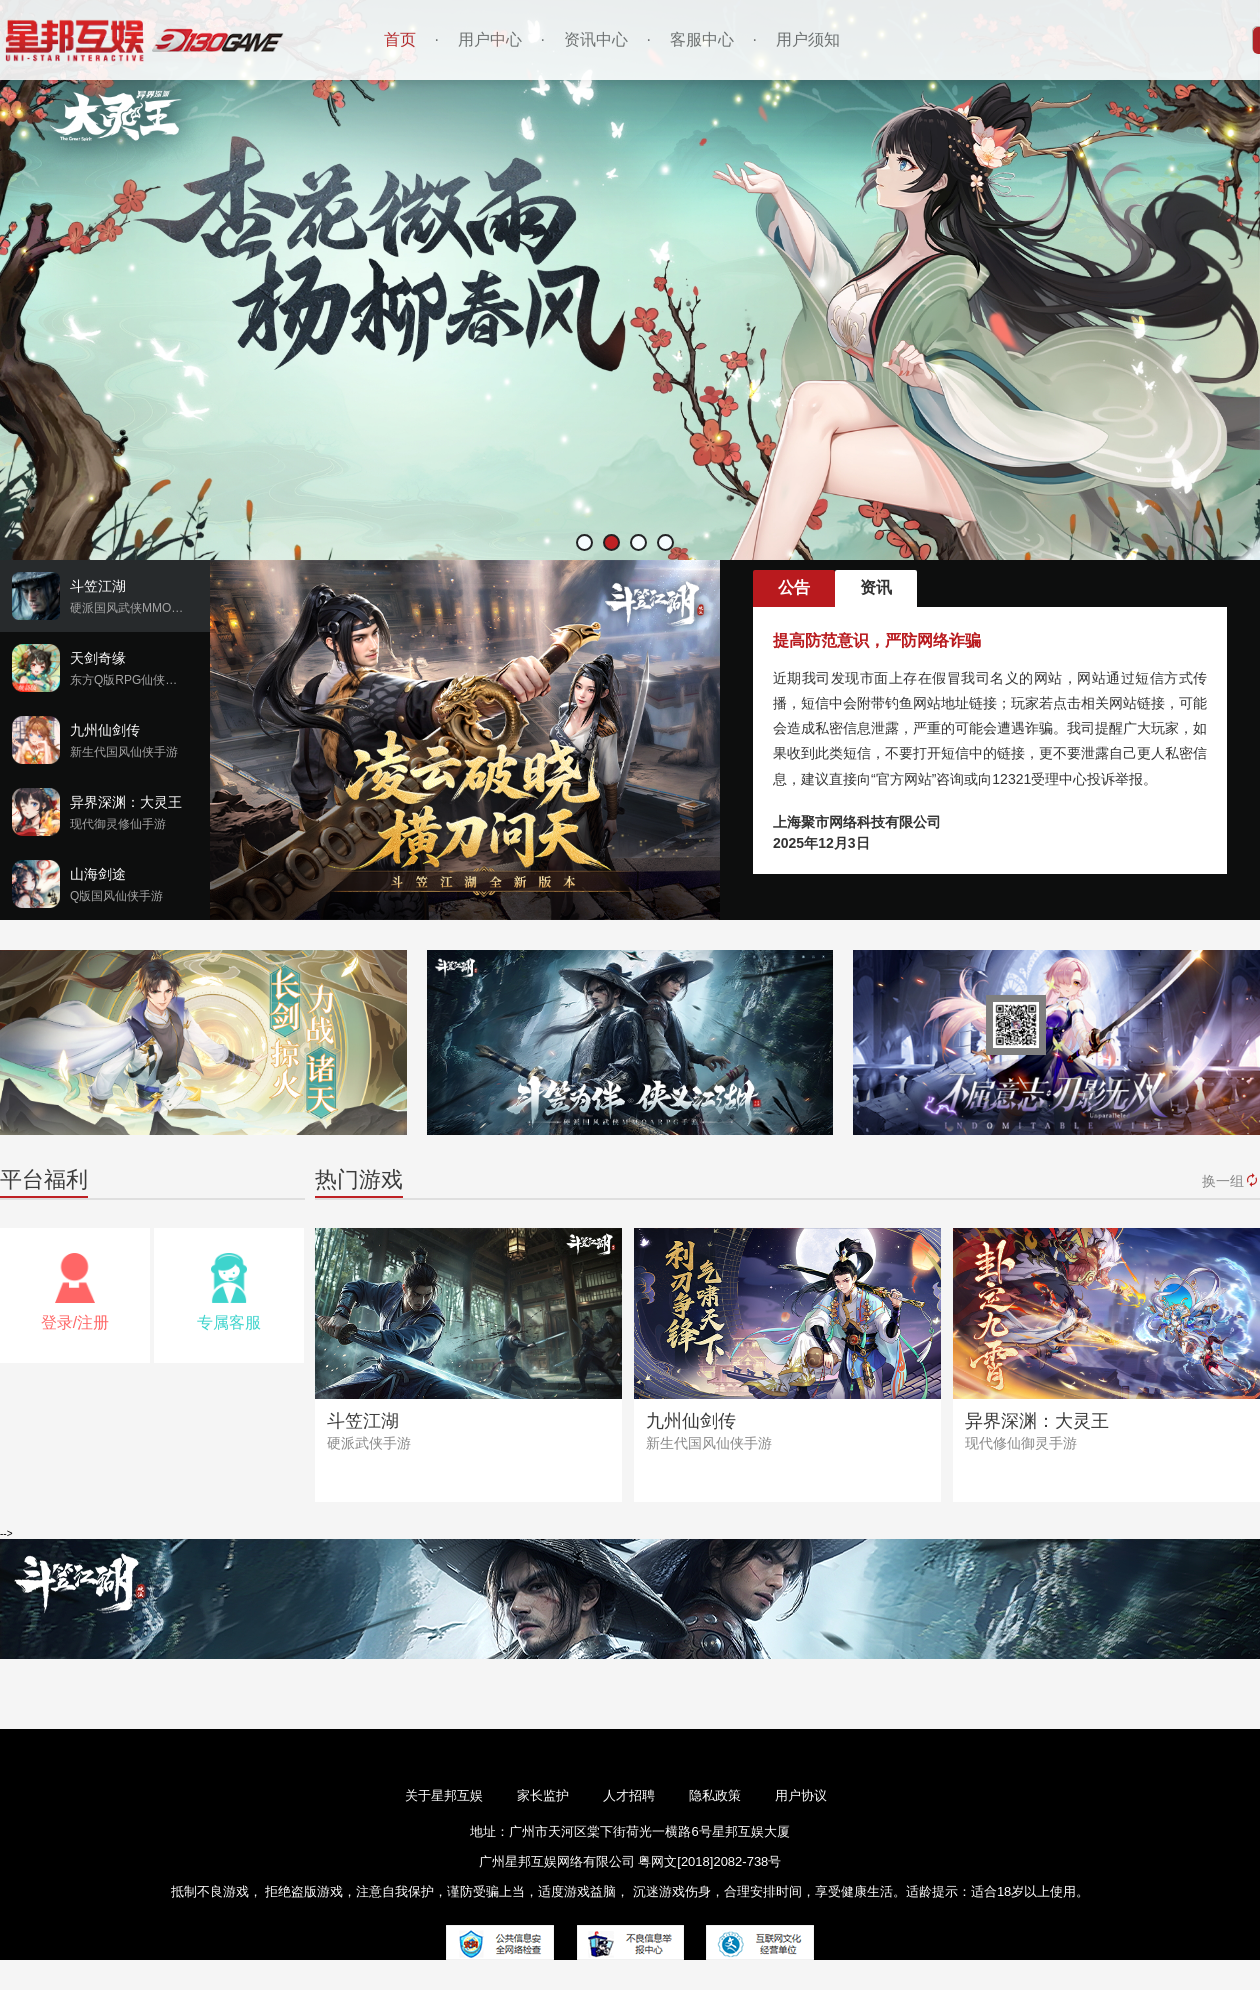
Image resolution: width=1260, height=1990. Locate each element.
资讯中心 (596, 39)
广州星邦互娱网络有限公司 (559, 1861)
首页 (400, 39)
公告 (794, 587)
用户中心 (490, 39)
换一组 (1231, 1180)
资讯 (876, 587)
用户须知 (808, 39)
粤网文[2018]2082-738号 (709, 1861)
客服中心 (702, 39)
